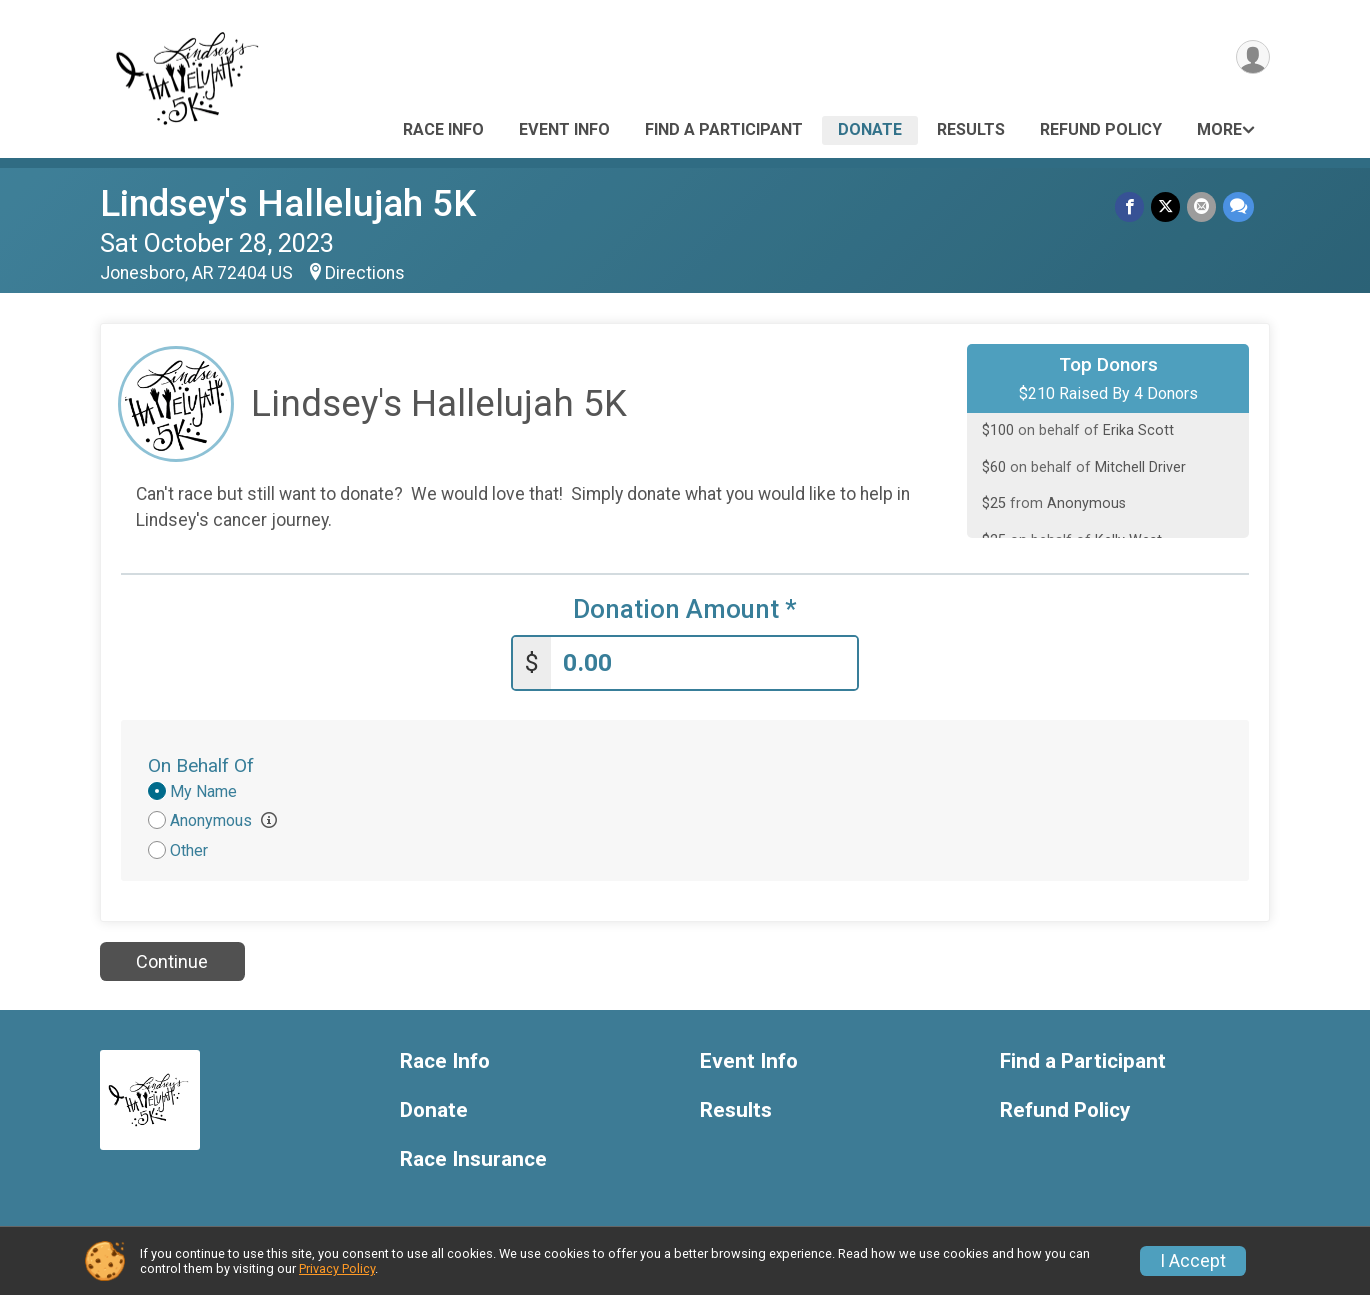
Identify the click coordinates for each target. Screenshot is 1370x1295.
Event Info (564, 129)
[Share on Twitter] (1167, 207)
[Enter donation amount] (704, 661)
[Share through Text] (1238, 207)
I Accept (1193, 1261)
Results (971, 129)
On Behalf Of (201, 763)
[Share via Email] (1202, 207)
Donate (870, 129)
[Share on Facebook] (1132, 207)
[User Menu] (1251, 58)
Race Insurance (473, 1157)
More (1219, 129)
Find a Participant (724, 129)
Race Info (443, 129)
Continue (172, 959)
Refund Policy (1101, 129)
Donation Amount (685, 609)
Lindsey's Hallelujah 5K (288, 203)
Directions (365, 273)
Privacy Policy (337, 1268)
